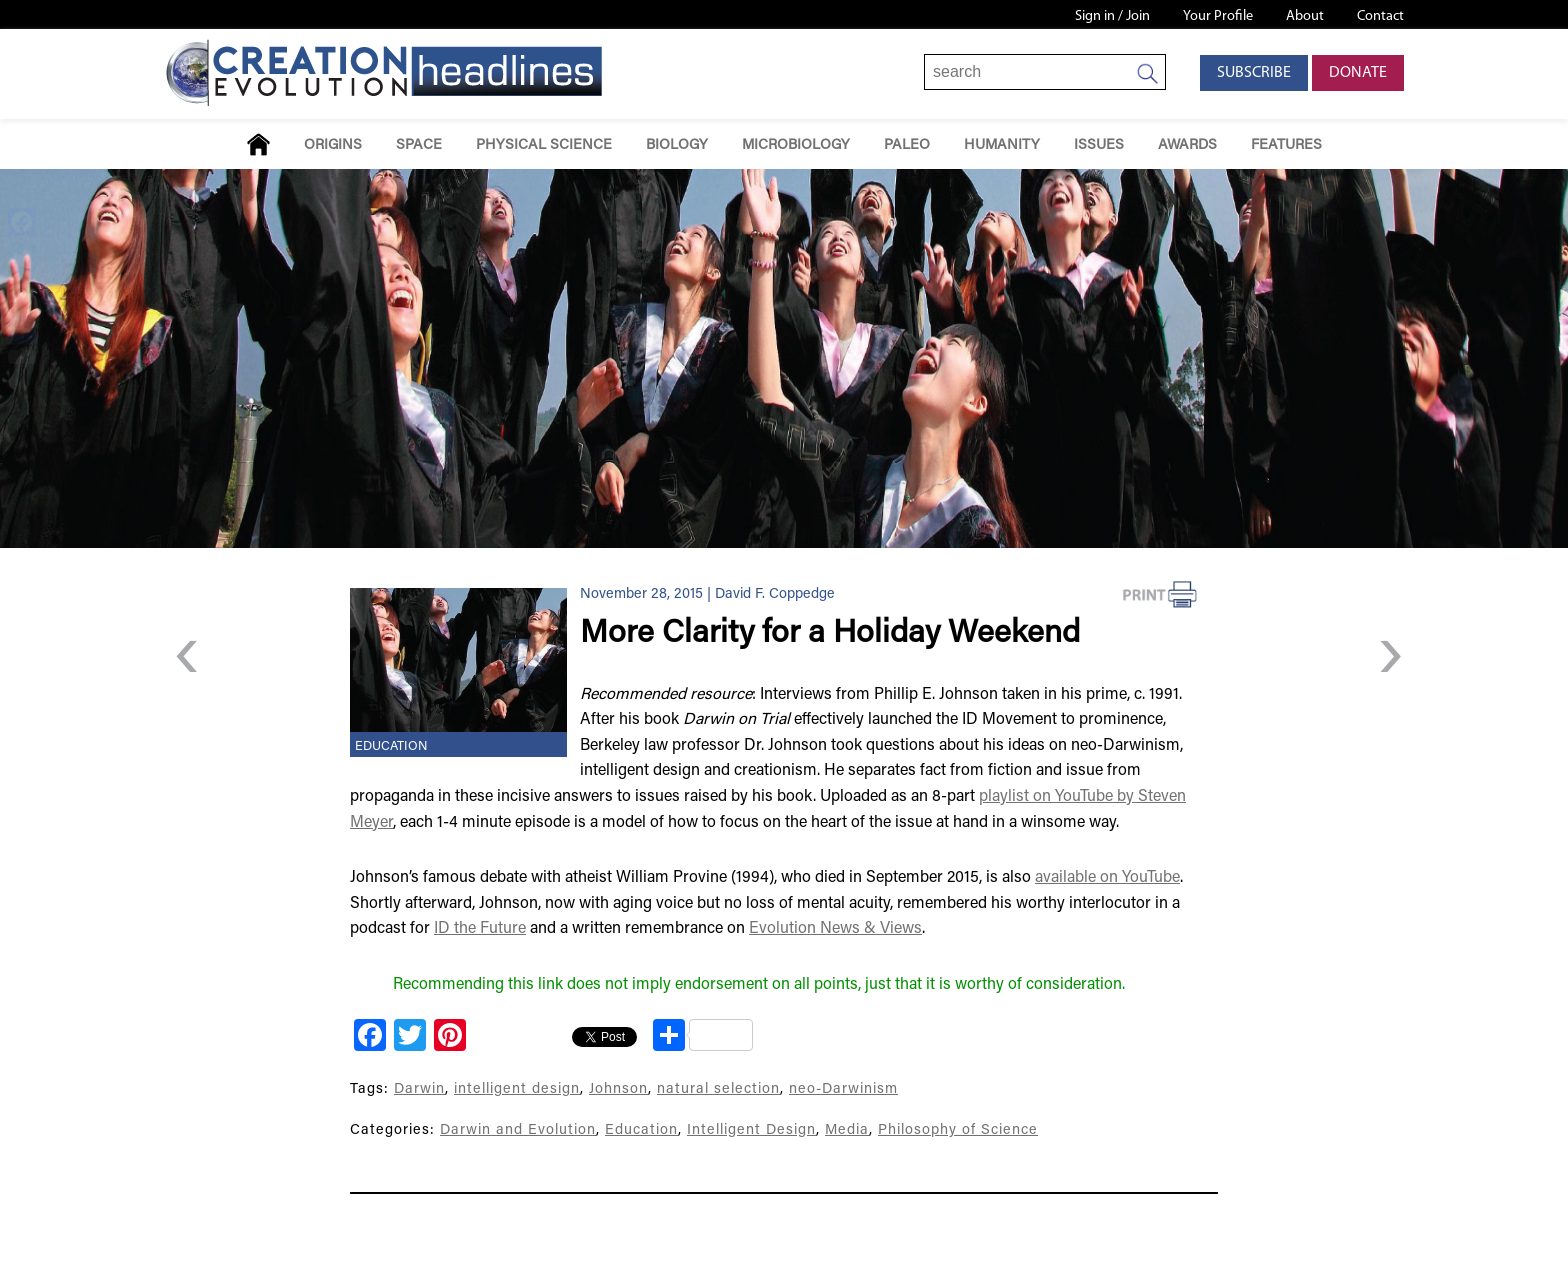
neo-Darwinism (843, 1089)
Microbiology (796, 145)
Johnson (618, 1089)
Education (391, 747)
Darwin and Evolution (518, 1130)
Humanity (1002, 145)
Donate (1358, 73)
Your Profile (1218, 16)
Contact (1380, 16)
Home (258, 144)
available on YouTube (1107, 878)
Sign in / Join (1112, 16)
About (1305, 16)
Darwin (419, 1089)
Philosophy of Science (958, 1130)
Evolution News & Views (835, 929)
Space (419, 145)
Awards (1187, 145)
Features (1286, 145)
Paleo (907, 145)
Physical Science (544, 145)
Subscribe (1254, 73)
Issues (1099, 145)
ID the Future (480, 929)
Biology (677, 145)
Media (847, 1130)
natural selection (718, 1089)
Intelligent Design (751, 1130)
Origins (333, 145)
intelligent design (517, 1089)
